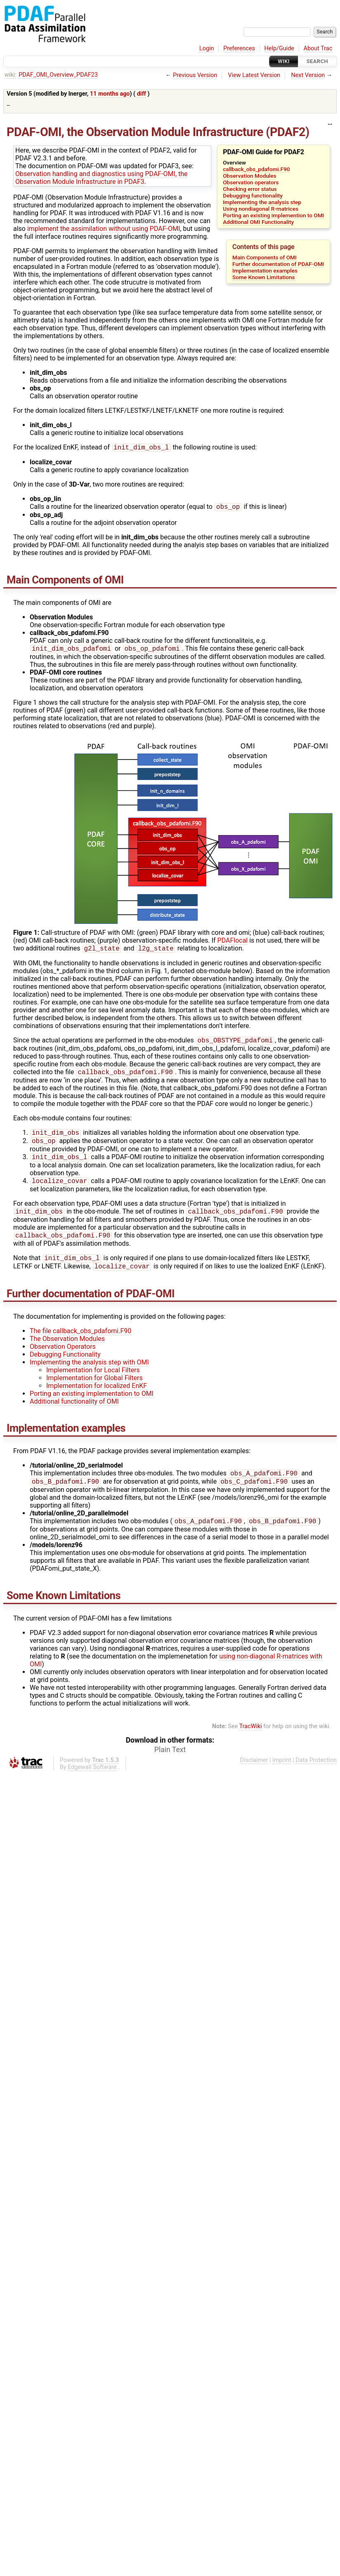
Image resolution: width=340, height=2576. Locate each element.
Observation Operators (63, 1358)
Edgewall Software (92, 1781)
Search (317, 61)
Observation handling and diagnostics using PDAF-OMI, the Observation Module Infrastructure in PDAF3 (101, 178)
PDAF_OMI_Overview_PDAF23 (58, 74)
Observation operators (251, 182)
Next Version (308, 75)
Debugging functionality (253, 195)
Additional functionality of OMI (74, 1413)
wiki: (11, 74)
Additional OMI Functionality (258, 222)
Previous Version (195, 75)
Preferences (239, 48)
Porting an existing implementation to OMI (91, 1405)
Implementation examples (265, 270)
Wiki (284, 61)
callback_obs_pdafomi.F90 (256, 169)
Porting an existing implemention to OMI (273, 215)
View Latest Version (254, 75)
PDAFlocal (232, 943)
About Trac (318, 48)
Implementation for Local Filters (93, 1382)
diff (141, 93)
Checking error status (250, 189)
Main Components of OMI (264, 257)
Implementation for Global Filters (94, 1389)
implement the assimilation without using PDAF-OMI (103, 229)
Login (206, 48)
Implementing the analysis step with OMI (89, 1374)
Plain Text (170, 1764)
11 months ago (110, 93)
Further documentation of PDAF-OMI (278, 264)
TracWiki (250, 1740)
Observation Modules (249, 175)
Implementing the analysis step (262, 202)
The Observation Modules (67, 1350)
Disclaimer (254, 1774)
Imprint (281, 1774)
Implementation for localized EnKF (96, 1397)
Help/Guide (279, 48)
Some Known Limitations (263, 277)
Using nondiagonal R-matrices (260, 208)
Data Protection (316, 1774)
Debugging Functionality (65, 1366)
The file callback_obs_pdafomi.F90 (80, 1342)
